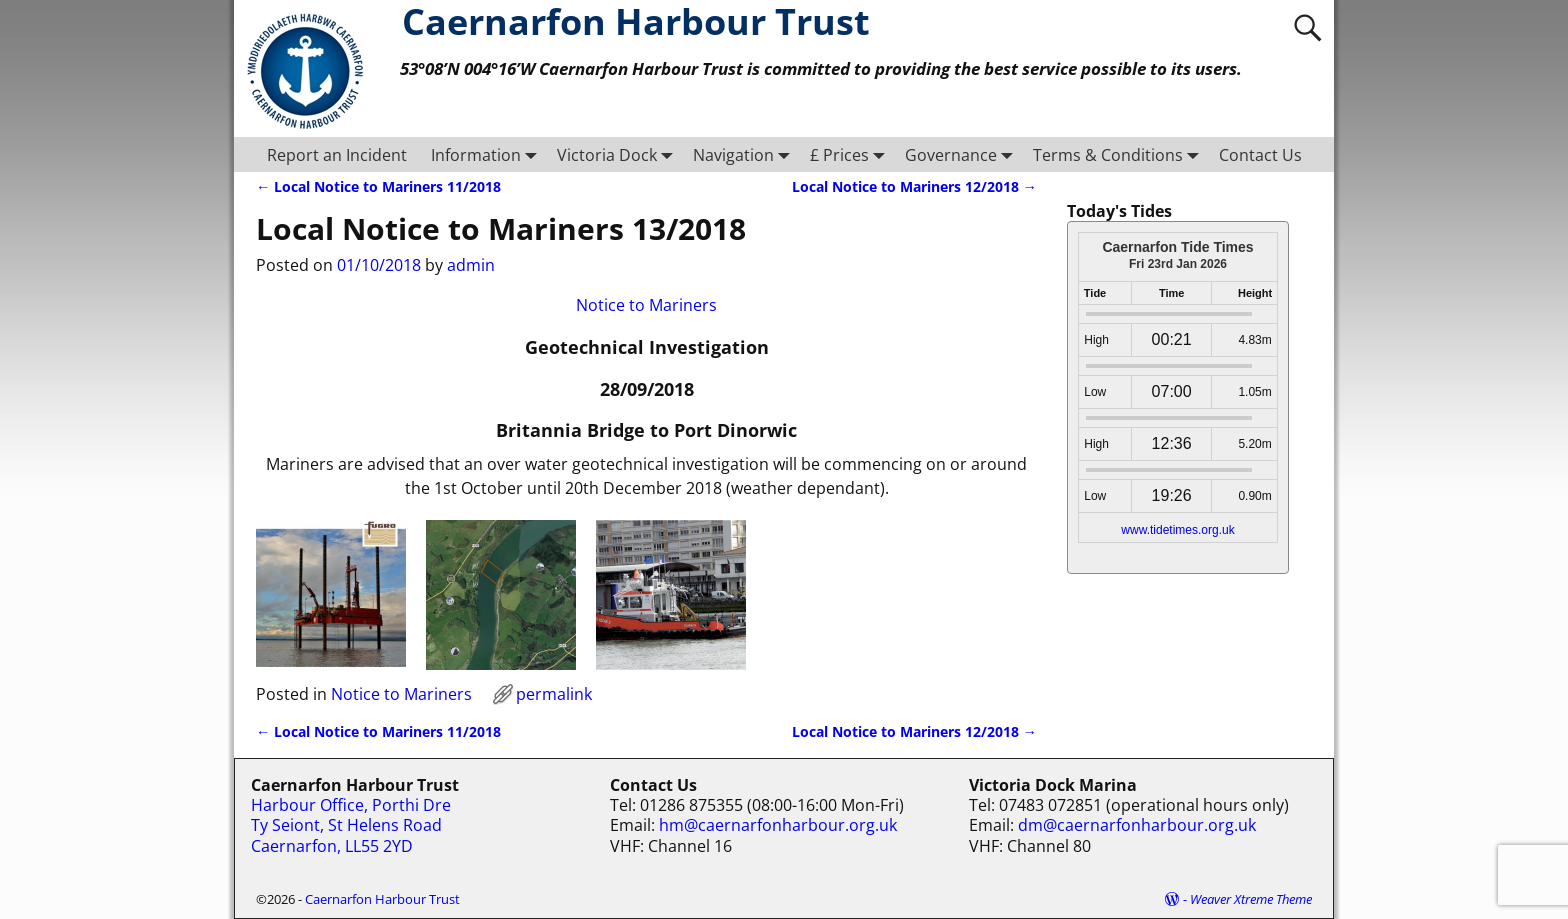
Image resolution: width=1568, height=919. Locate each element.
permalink (554, 694)
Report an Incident (337, 155)
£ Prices (851, 154)
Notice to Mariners (646, 305)
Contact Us (1260, 155)
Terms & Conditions (1120, 154)
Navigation (745, 154)
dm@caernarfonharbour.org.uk (1137, 825)
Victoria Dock (619, 154)
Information (488, 154)
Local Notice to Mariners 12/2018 (914, 186)
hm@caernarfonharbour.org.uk (778, 825)
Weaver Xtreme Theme (1251, 899)
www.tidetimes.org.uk (1177, 530)
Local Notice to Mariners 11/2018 (378, 186)
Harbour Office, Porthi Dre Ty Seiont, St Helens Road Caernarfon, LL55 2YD (351, 825)
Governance (963, 154)
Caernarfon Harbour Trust (382, 899)
